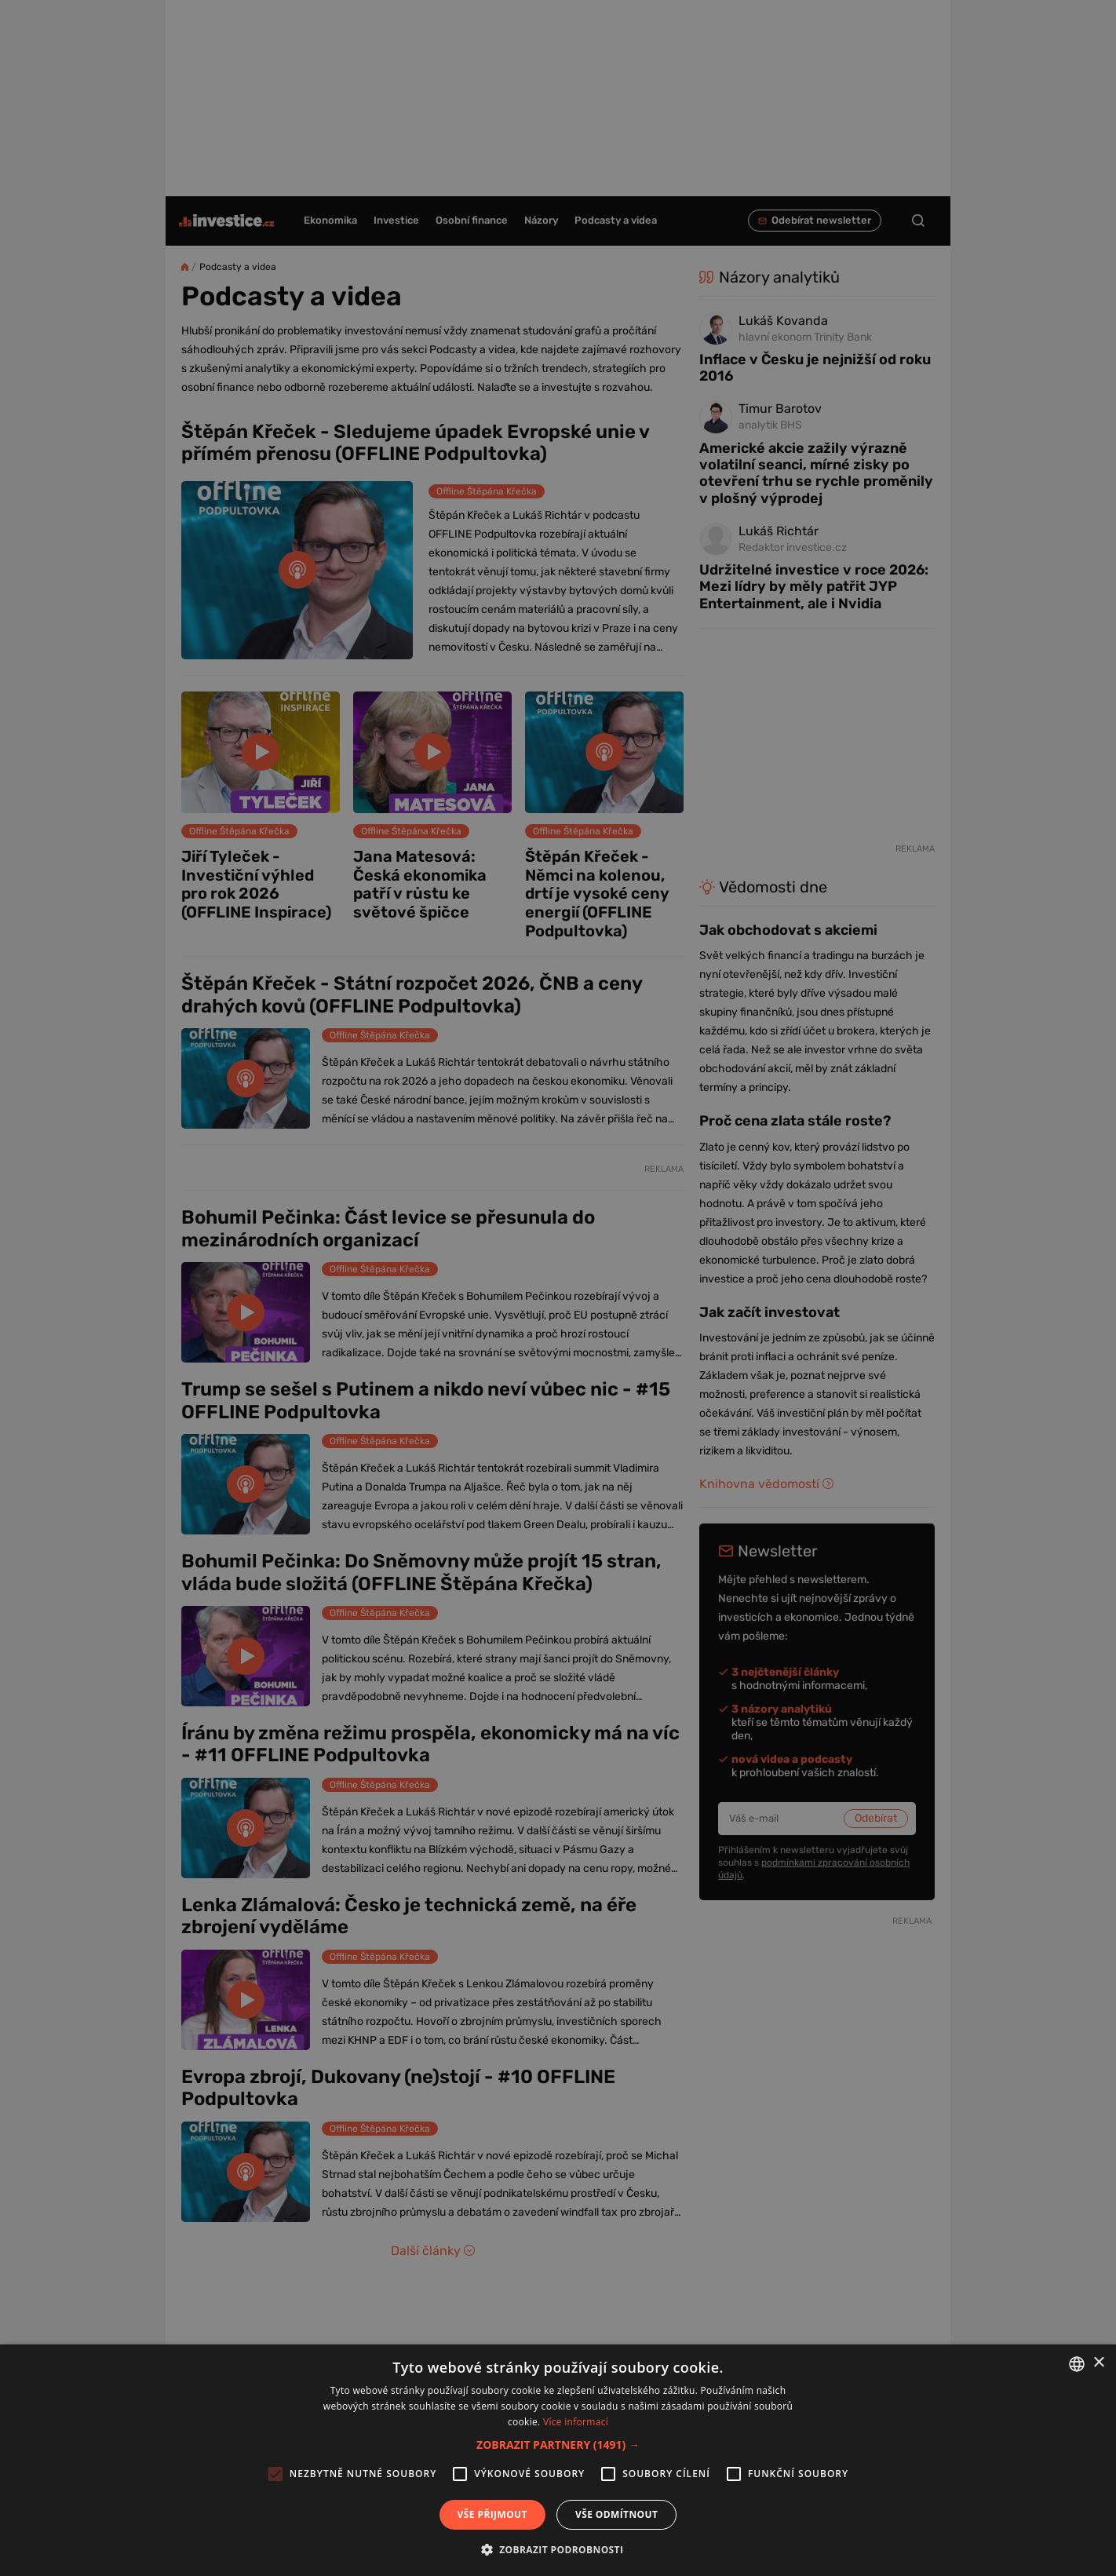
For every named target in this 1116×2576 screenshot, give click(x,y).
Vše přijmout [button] (492, 2514)
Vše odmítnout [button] (616, 2514)
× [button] (1098, 2363)
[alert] (558, 1288)
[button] (558, 2444)
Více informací (575, 2421)
